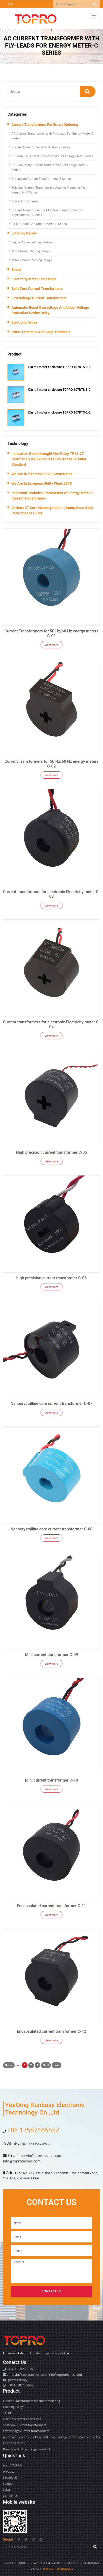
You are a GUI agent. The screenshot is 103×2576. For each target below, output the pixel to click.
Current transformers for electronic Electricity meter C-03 (51, 894)
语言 (10, 4)
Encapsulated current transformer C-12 (51, 2031)
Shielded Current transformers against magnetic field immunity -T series (49, 190)
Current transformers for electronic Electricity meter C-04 (51, 1024)
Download (10, 2477)
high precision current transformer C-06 (51, 1278)
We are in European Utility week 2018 (41, 483)
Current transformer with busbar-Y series (40, 147)
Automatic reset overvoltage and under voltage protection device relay (50, 310)
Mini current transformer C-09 (51, 1654)
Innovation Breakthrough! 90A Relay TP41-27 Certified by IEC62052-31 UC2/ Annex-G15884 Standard (48, 459)
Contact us (10, 2496)
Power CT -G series (24, 201)
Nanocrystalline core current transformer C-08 (51, 1529)
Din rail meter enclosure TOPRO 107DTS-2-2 (59, 412)
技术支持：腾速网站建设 (58, 2569)
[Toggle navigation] (94, 17)
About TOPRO (12, 2465)
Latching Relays (24, 233)
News (7, 2489)
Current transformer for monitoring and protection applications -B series (47, 212)
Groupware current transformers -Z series (41, 179)
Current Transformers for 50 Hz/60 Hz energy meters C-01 (51, 633)
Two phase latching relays (30, 251)
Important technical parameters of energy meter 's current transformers (52, 495)
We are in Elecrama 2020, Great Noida (41, 474)
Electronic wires (24, 322)
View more (51, 645)
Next (46, 2065)
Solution (8, 2483)
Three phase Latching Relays (31, 260)
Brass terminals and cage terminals (40, 332)
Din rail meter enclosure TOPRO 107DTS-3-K (59, 367)
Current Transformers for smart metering (44, 124)
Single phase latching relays (32, 242)
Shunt (16, 269)
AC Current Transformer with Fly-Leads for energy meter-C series (52, 136)
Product (8, 2471)
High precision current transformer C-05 (51, 1152)
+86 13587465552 (33, 2130)
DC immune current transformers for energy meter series (52, 156)
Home (9, 2065)
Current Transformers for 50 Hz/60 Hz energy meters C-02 (51, 763)
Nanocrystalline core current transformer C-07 (51, 1403)
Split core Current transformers (37, 288)
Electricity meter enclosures (33, 279)
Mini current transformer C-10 (51, 1780)
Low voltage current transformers (39, 298)
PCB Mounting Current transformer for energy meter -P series (50, 167)
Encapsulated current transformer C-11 (51, 1905)
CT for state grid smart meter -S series (39, 224)
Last (56, 2065)
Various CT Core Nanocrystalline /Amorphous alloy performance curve (52, 510)
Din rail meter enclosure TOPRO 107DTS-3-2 (59, 390)
